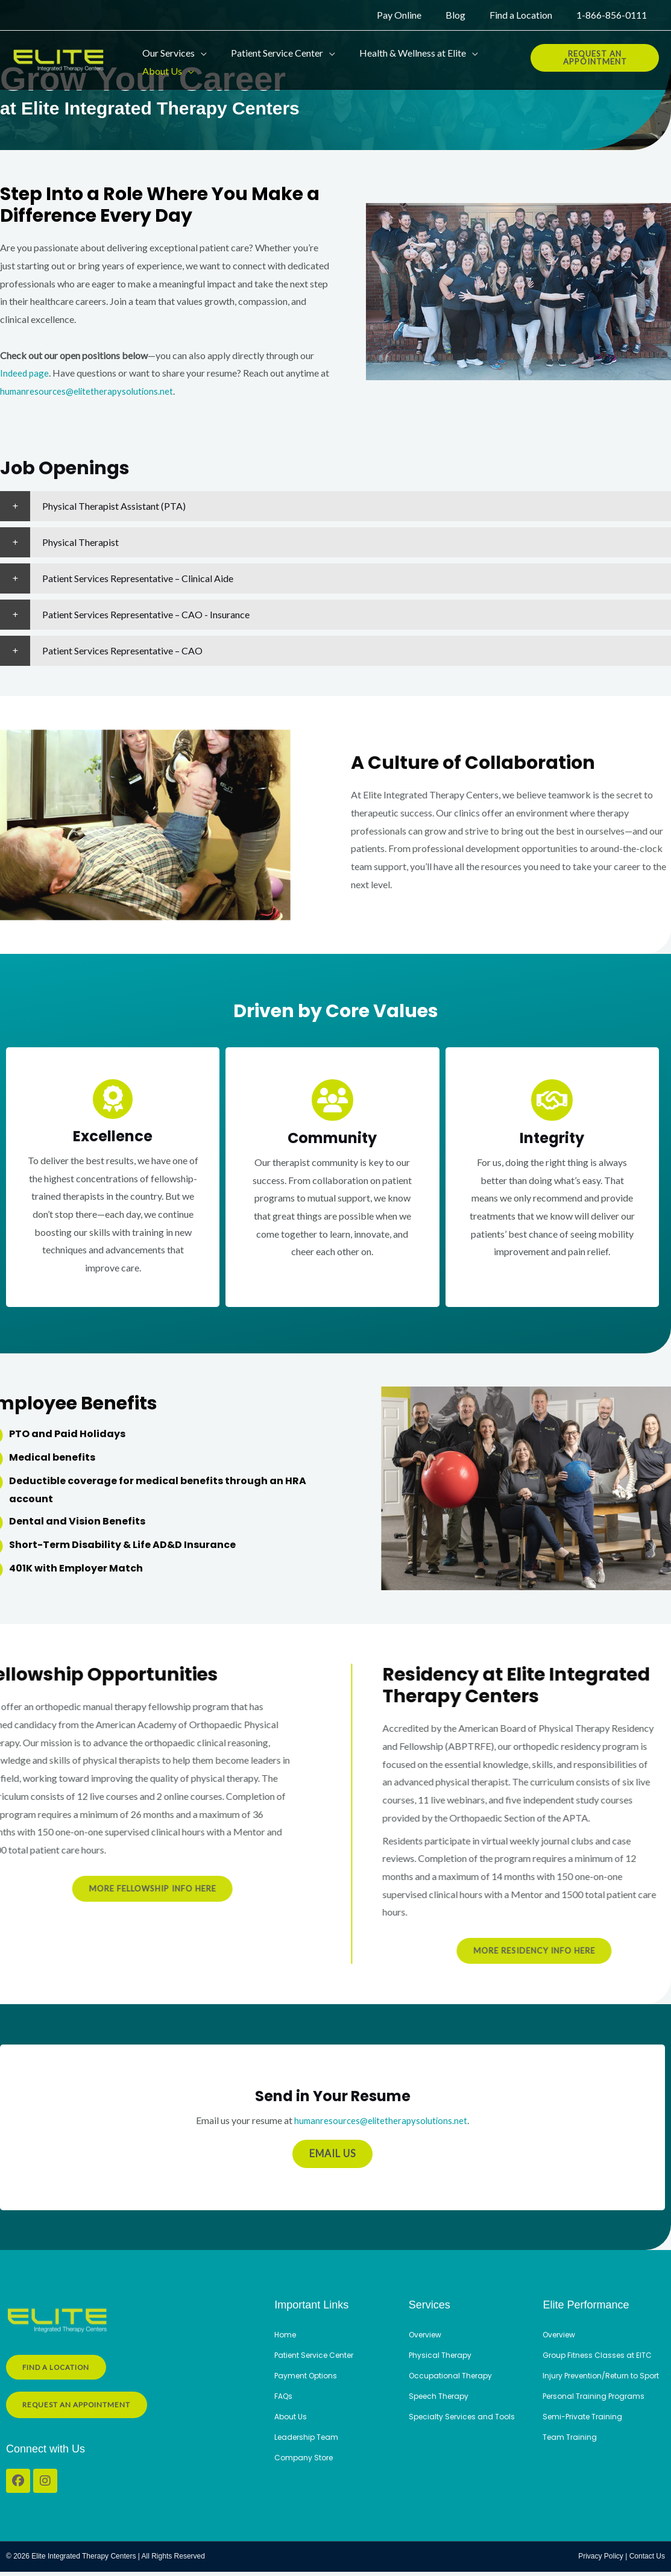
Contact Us (647, 2561)
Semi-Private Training (585, 2430)
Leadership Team (308, 2438)
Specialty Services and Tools (465, 2418)
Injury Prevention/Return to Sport (594, 2383)
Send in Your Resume (333, 2097)
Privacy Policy (600, 2561)
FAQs (284, 2397)
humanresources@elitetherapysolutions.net (99, 390)
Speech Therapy (441, 2397)
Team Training (571, 2450)
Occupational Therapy (453, 2377)
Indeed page (25, 372)
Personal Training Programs (597, 2409)
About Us (291, 2418)
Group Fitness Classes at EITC (599, 2356)
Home (286, 2336)
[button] (198, 48)
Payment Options (308, 2377)
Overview (427, 2336)
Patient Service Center (318, 2356)
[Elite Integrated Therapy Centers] (60, 56)
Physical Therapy (442, 2356)
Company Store (305, 2459)
